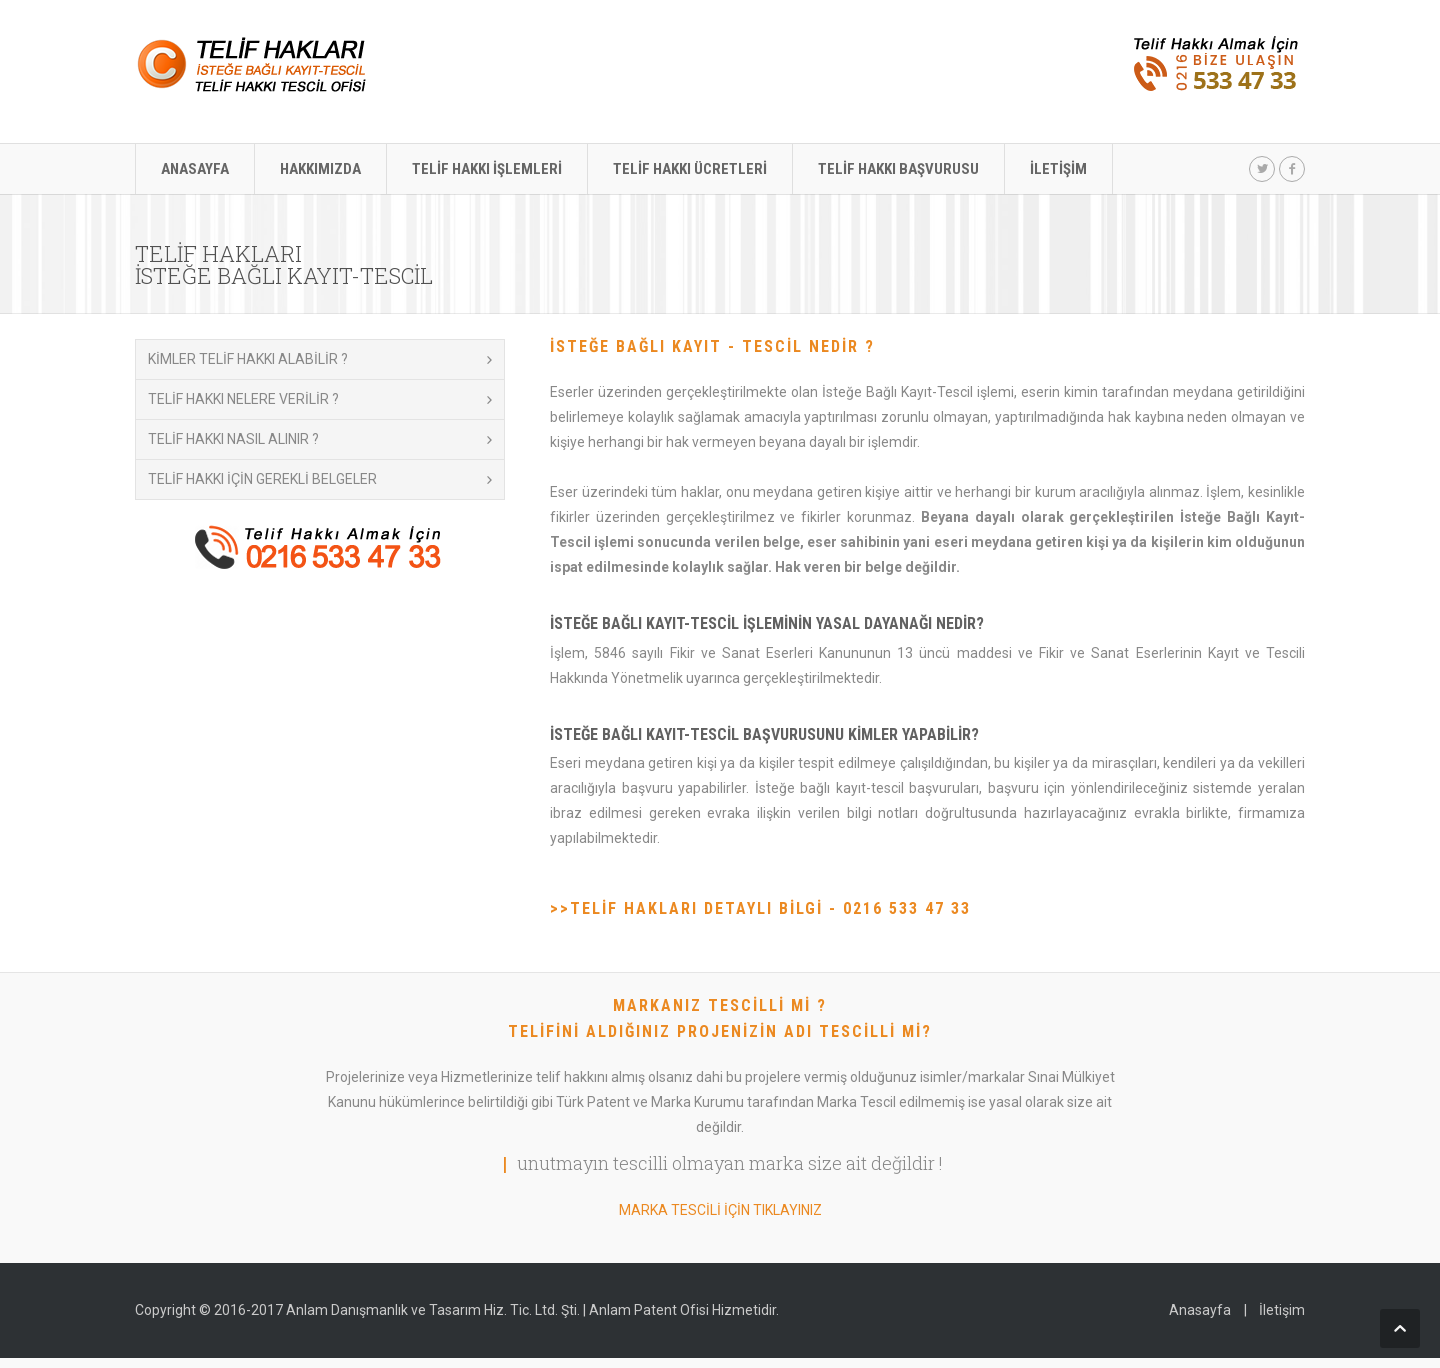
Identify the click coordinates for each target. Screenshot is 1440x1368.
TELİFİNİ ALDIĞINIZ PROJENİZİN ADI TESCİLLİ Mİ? (720, 1031)
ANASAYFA (195, 169)
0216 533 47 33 (907, 908)
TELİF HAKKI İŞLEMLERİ (487, 169)
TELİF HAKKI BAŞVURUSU (898, 169)
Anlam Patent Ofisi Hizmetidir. (684, 1310)
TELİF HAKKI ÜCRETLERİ (690, 169)
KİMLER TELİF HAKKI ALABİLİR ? (248, 359)
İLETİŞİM (1058, 169)
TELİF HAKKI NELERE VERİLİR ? (243, 399)
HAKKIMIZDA (320, 169)
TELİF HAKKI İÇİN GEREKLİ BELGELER (262, 479)
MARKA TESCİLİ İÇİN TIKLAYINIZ (720, 1210)
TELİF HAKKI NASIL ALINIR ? (233, 439)
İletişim (1282, 1310)
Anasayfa (1200, 1310)
